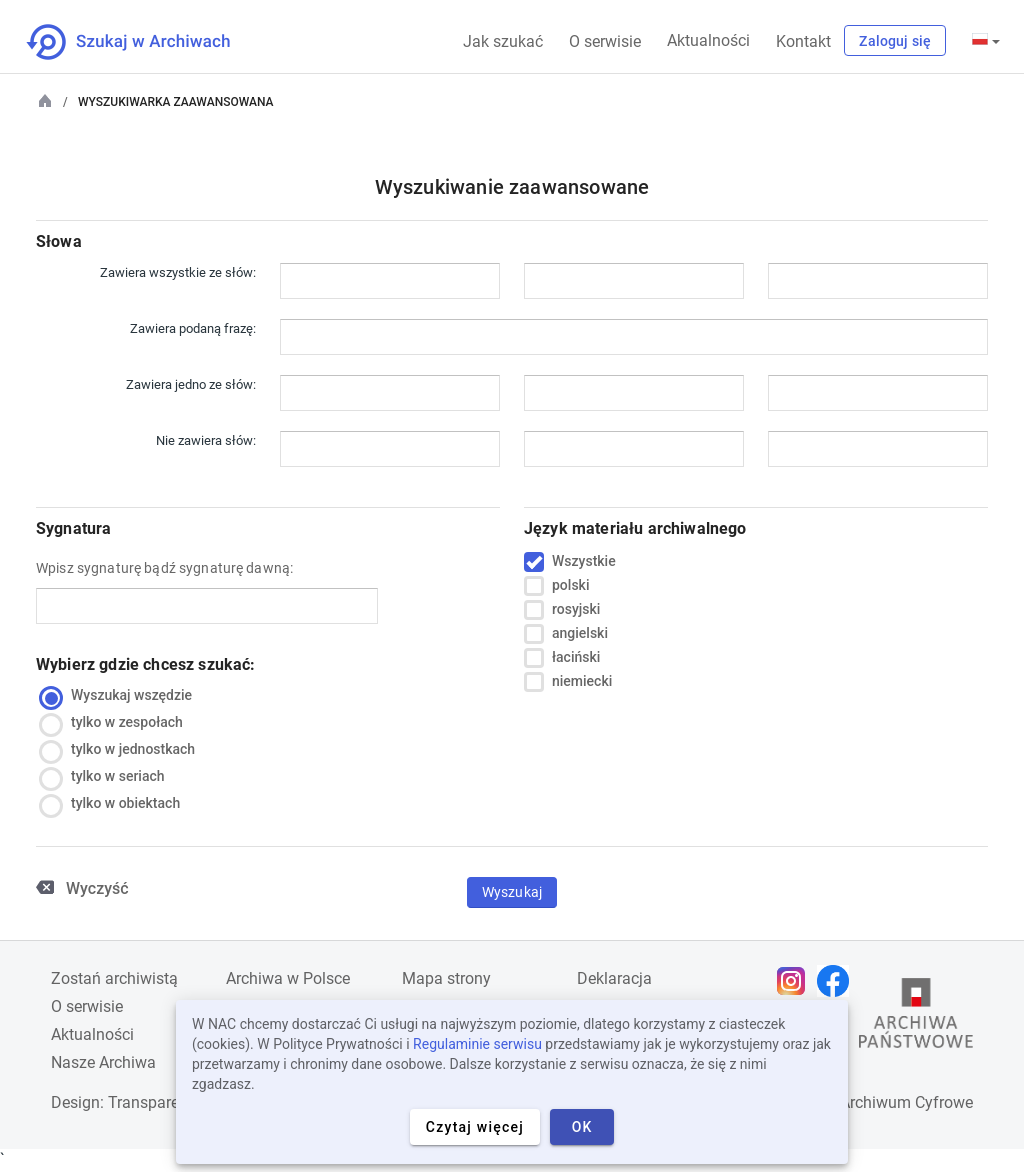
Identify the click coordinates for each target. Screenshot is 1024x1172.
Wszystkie (584, 562)
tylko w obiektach (114, 803)
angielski (580, 634)
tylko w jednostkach (122, 749)
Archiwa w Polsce (288, 978)
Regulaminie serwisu (477, 1044)
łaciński (576, 658)
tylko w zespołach (116, 722)
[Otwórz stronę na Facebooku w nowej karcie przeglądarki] (838, 981)
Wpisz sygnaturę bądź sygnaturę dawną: (164, 568)
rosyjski (576, 610)
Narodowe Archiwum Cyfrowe (868, 1102)
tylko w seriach (106, 776)
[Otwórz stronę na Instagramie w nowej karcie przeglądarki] (796, 981)
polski (570, 586)
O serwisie (605, 41)
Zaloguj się (895, 41)
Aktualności (708, 40)
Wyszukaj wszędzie (120, 695)
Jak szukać (503, 41)
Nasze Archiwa (103, 1062)
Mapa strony (446, 978)
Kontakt (803, 41)
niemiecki (582, 682)
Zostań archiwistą (114, 978)
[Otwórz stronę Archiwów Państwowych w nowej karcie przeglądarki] (916, 1018)
